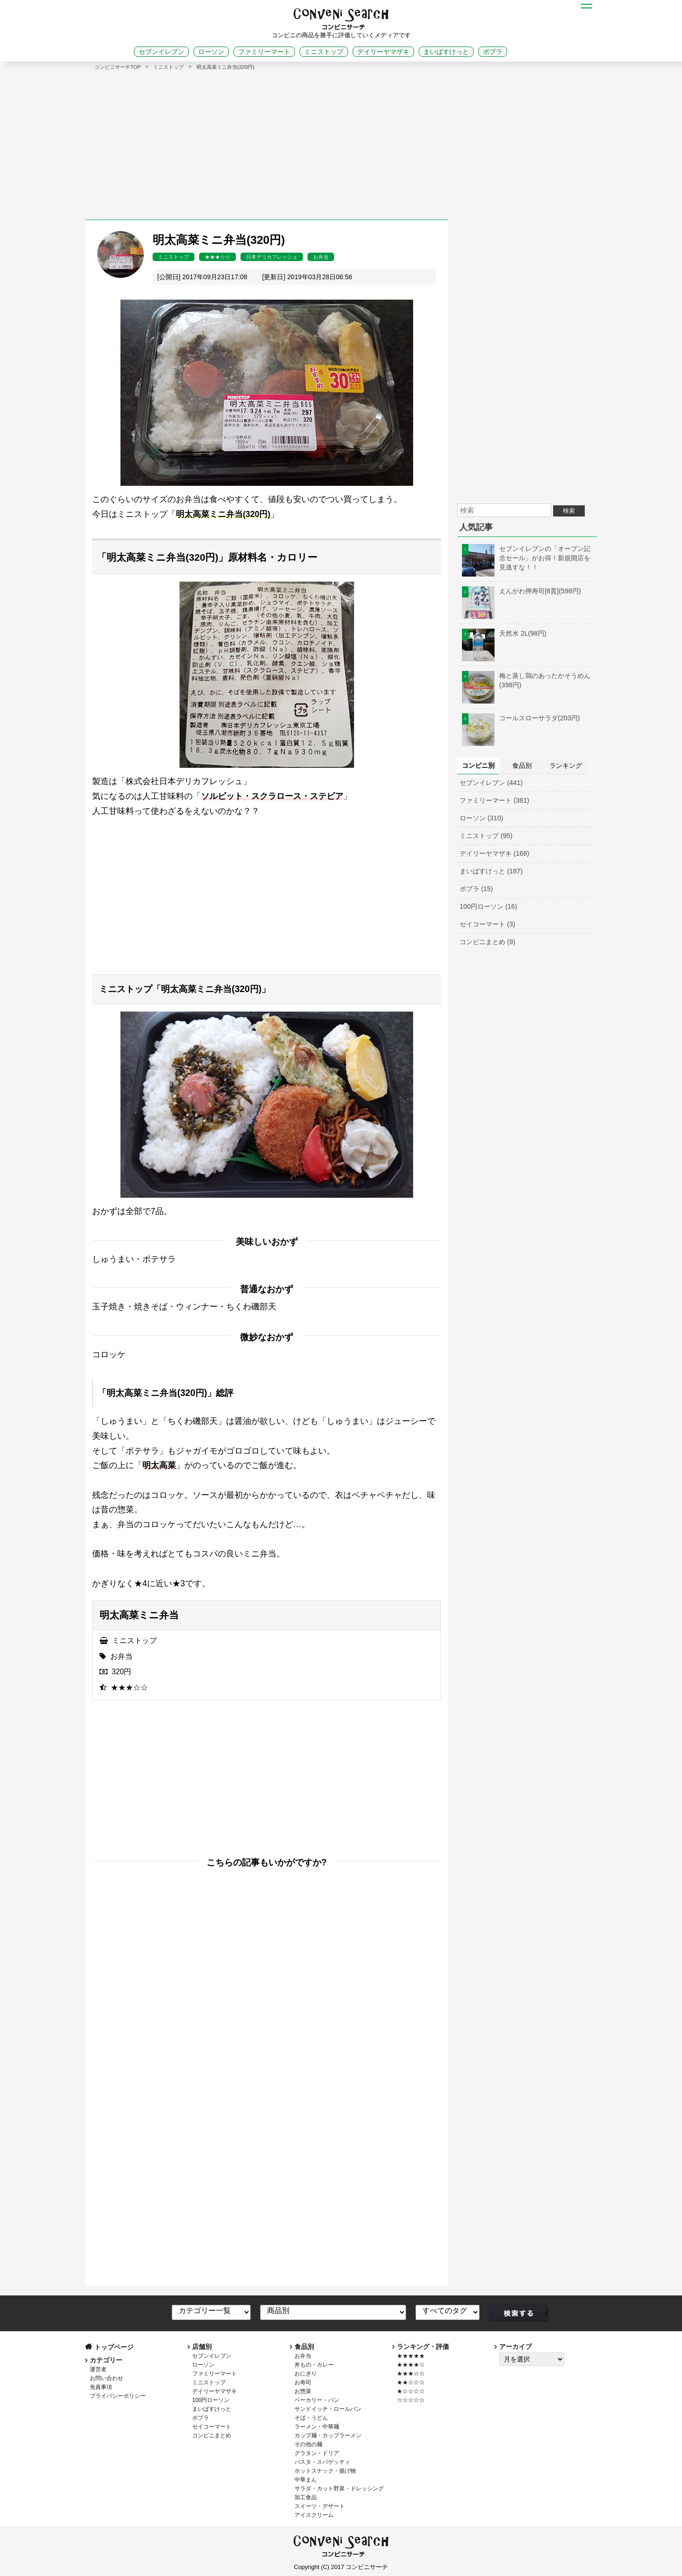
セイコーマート (211, 2426)
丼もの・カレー (314, 2364)
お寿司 (302, 2382)
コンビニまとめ (211, 2435)
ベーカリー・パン (316, 2400)
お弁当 (320, 257)
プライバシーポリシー (118, 2396)
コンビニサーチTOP (117, 67)
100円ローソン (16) (488, 906)
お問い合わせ (106, 2378)
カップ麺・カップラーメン (327, 2435)
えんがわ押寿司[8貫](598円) (521, 591)
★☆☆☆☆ (411, 2391)
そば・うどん (311, 2418)
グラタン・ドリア (316, 2453)
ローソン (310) (481, 818)
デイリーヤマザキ (383, 51)
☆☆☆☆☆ (411, 2400)
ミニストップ (323, 51)
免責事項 (101, 2387)
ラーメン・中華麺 (316, 2426)
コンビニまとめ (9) (487, 942)
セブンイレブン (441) (491, 782)
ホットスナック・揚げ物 (325, 2471)
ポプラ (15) (476, 888)
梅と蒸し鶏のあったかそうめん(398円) (526, 680)
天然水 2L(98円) (504, 633)
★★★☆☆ (217, 257)
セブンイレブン (161, 51)
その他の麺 (308, 2444)
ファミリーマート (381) (494, 800)
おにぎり (305, 2373)
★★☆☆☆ (411, 2382)
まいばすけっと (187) (491, 871)
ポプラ (492, 51)
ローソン (211, 51)
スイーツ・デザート (319, 2506)
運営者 (98, 2369)
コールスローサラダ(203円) (521, 718)
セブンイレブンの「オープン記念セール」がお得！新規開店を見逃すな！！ (526, 558)
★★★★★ (411, 2356)
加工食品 (305, 2497)
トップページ (114, 2347)
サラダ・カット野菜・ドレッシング (339, 2488)
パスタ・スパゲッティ (322, 2462)
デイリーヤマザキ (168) (494, 853)
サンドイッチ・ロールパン (327, 2409)
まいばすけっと (446, 51)
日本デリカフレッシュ (271, 257)
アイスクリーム (314, 2515)
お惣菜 (302, 2391)
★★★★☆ (411, 2364)
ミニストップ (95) (486, 835)
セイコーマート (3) (487, 924)
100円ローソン (210, 2400)
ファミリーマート (264, 51)
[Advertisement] (341, 140)
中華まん (305, 2479)
